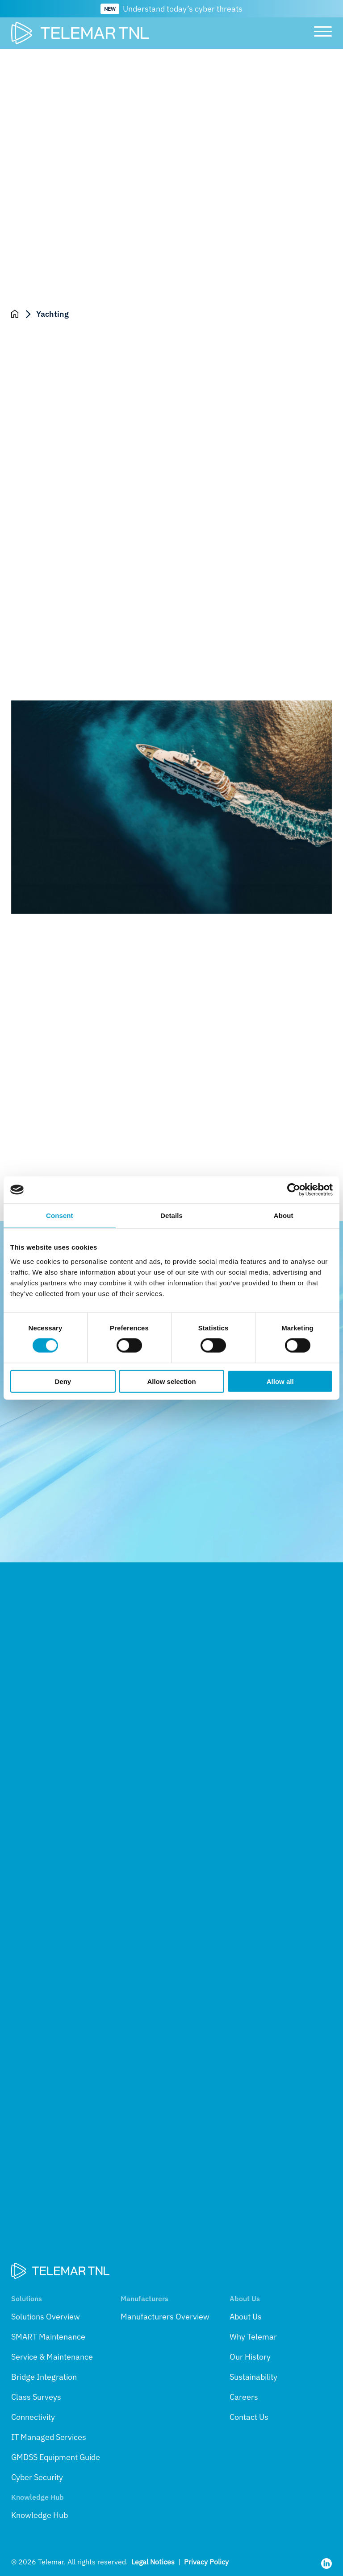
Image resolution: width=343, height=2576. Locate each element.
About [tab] (283, 1215)
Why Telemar (253, 2337)
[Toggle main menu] (319, 33)
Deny (62, 1381)
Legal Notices (153, 2561)
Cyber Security (37, 2477)
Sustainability (253, 2377)
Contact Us (249, 2417)
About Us (246, 2316)
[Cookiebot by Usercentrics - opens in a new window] (294, 1190)
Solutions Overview (45, 2316)
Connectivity (33, 2417)
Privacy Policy (206, 2561)
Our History (250, 2357)
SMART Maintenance (48, 2337)
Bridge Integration (44, 2377)
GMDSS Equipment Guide (55, 2457)
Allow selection (171, 1381)
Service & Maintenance (52, 2357)
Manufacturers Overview (165, 2316)
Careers (244, 2397)
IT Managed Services (48, 2437)
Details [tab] (171, 1215)
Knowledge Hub (39, 2515)
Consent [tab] (59, 1215)
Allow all (280, 1381)
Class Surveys (36, 2397)
